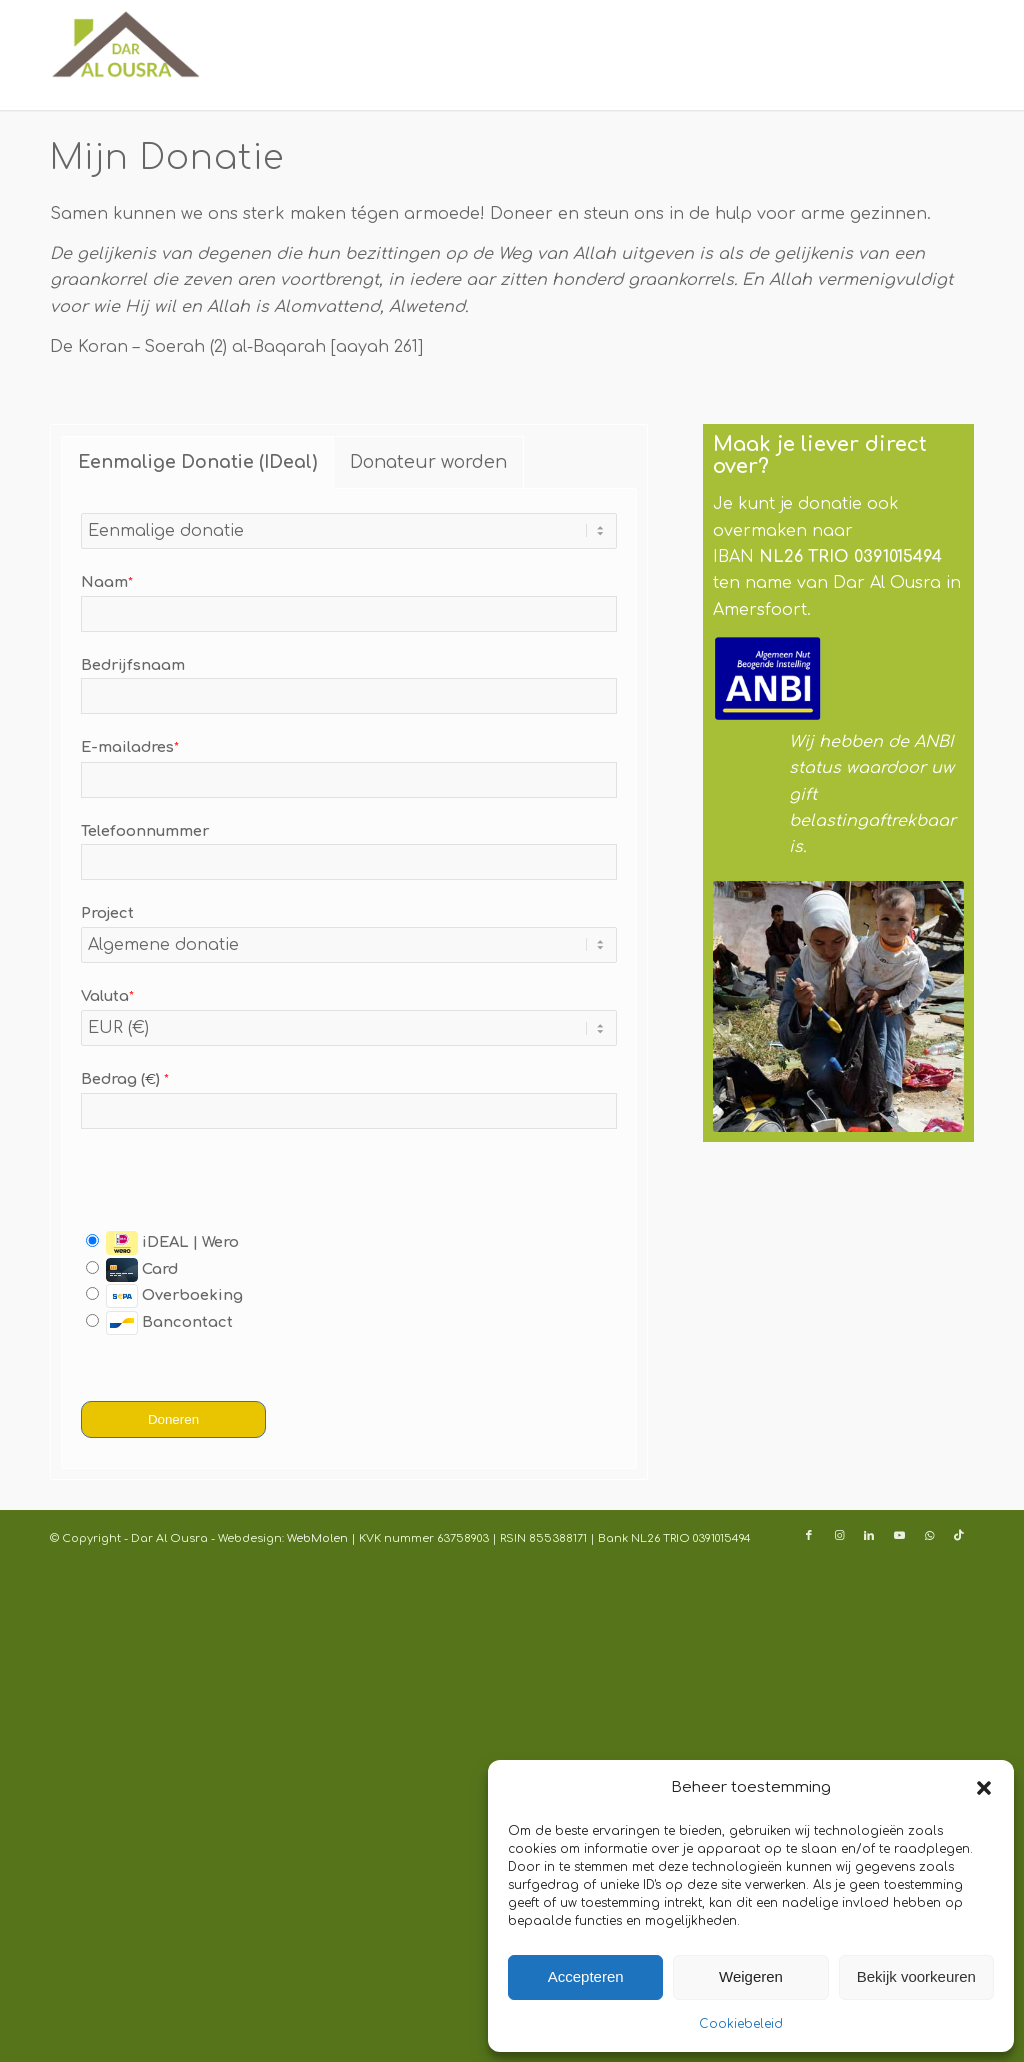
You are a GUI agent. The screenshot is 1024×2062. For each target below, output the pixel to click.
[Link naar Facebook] (809, 1536)
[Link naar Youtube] (899, 1536)
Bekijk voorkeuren (916, 1976)
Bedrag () (125, 1079)
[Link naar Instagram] (839, 1536)
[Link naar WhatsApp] (929, 1536)
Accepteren (586, 1976)
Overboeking (164, 1296)
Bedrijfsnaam (133, 665)
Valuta (107, 996)
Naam (107, 582)
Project (107, 913)
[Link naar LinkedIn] (869, 1536)
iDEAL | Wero (162, 1243)
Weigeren (751, 1976)
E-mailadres (130, 747)
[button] (984, 1788)
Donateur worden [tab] (428, 462)
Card (132, 1269)
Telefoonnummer (145, 831)
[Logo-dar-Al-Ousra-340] (125, 55)
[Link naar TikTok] (959, 1536)
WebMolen (316, 1538)
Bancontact (159, 1323)
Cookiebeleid (741, 2024)
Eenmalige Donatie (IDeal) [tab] (197, 462)
